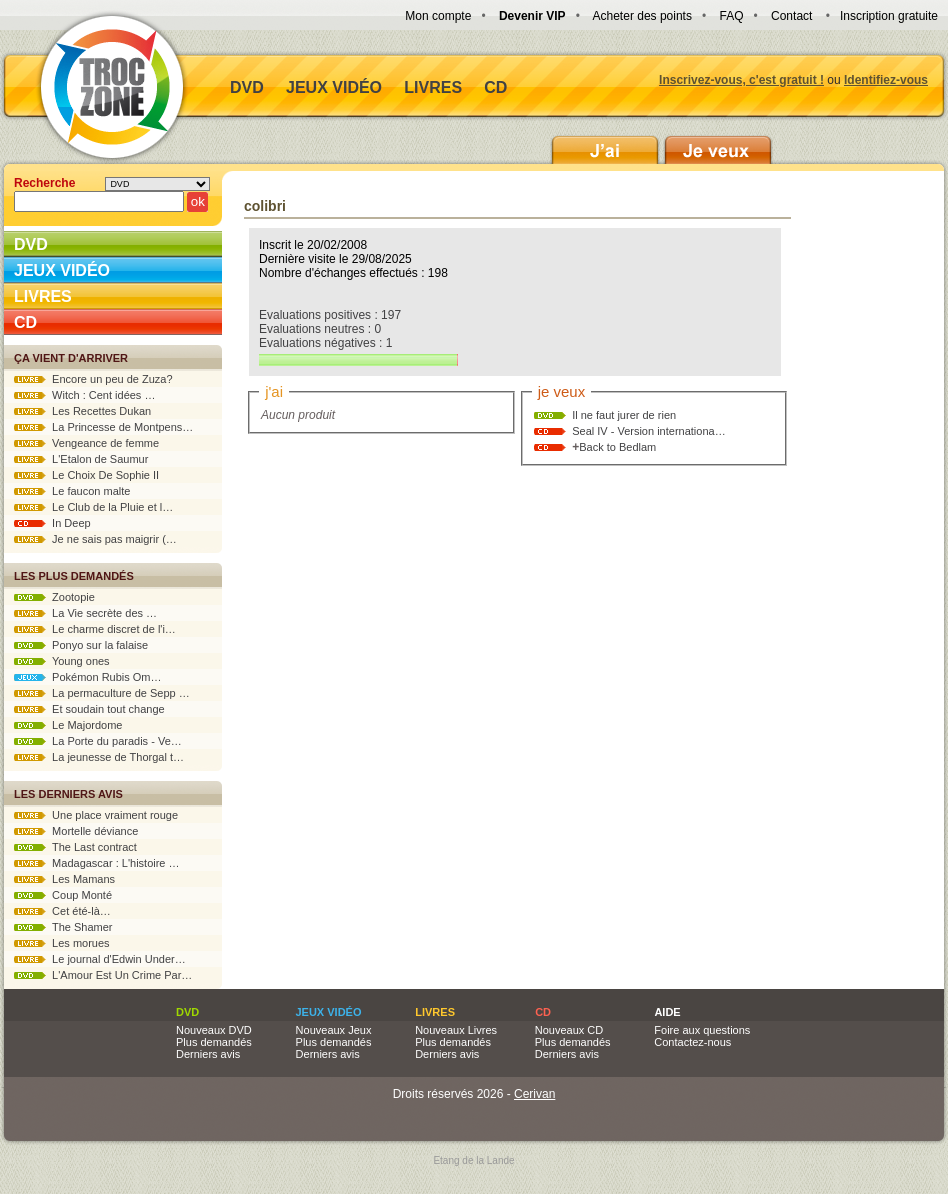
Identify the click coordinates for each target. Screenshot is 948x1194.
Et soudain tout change (89, 709)
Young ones (62, 661)
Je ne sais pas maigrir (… (95, 539)
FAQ (731, 16)
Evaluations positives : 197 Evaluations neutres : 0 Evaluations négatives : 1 (358, 337)
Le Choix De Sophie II (86, 475)
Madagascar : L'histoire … (97, 863)
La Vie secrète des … (85, 613)
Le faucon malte (72, 491)
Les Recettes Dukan (82, 411)
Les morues (62, 943)
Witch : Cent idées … (84, 395)
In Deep (52, 523)
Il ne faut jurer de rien (624, 415)
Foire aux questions (702, 1030)
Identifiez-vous (886, 80)
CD (495, 87)
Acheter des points (642, 16)
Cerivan (534, 1094)
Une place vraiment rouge (96, 815)
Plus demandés (214, 1042)
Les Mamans (64, 879)
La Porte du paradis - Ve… (98, 741)
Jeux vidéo (334, 87)
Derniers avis (208, 1054)
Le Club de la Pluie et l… (93, 507)
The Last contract (75, 847)
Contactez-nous (692, 1042)
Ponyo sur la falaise (81, 645)
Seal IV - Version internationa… (648, 431)
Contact (791, 16)
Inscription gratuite (889, 16)
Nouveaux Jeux (334, 1030)
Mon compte (438, 16)
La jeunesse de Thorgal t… (99, 757)
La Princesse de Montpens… (103, 427)
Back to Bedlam (617, 447)
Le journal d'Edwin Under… (100, 959)
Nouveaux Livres (456, 1030)
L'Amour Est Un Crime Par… (103, 975)
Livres (433, 87)
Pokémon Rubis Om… (88, 677)
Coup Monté (63, 895)
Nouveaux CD (569, 1030)
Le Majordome (68, 725)
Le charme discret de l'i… (95, 629)
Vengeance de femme (86, 443)
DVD (247, 87)
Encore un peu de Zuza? (93, 379)
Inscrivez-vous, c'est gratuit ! (741, 80)
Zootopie (54, 597)
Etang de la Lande (473, 1160)
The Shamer (63, 927)
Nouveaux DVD (214, 1030)
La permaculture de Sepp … (102, 693)
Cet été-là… (62, 911)
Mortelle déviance (76, 831)
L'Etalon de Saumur (81, 459)
